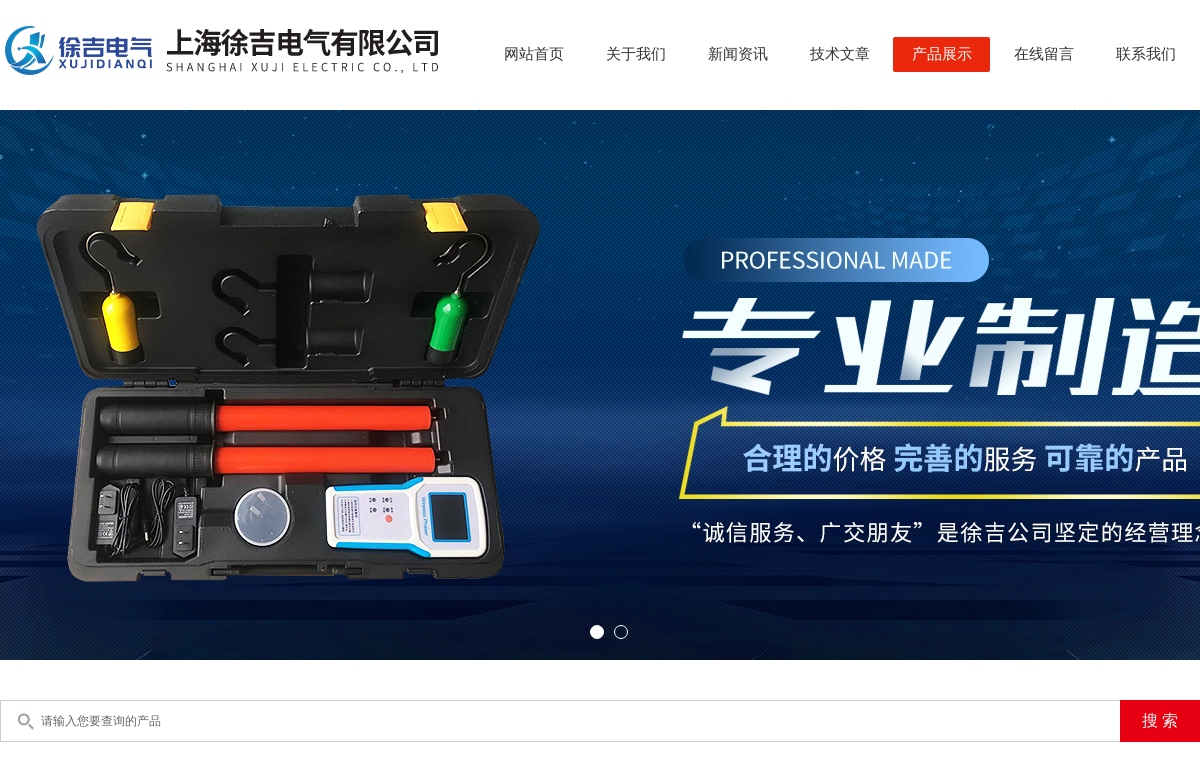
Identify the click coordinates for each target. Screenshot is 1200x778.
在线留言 (1044, 54)
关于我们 (636, 54)
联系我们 (1146, 54)
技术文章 (840, 54)
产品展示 (942, 54)
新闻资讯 (738, 54)
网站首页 (534, 54)
